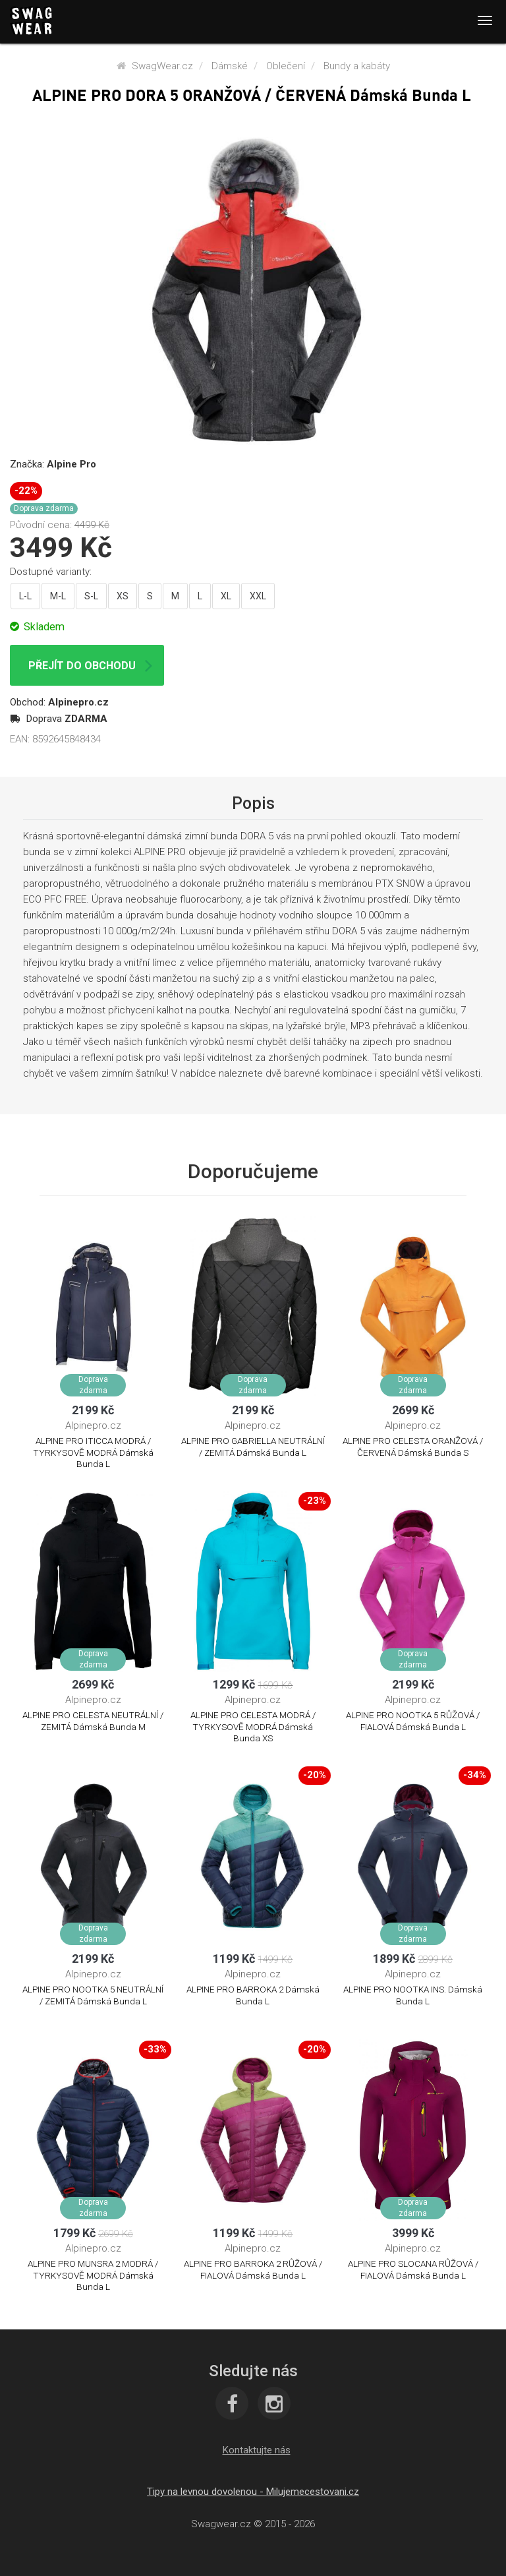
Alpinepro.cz (78, 702)
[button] (257, 2450)
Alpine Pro (71, 464)
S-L (91, 596)
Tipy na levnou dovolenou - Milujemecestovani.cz (253, 2492)
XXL (258, 596)
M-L (58, 596)
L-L (25, 596)
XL (226, 596)
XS (122, 596)
